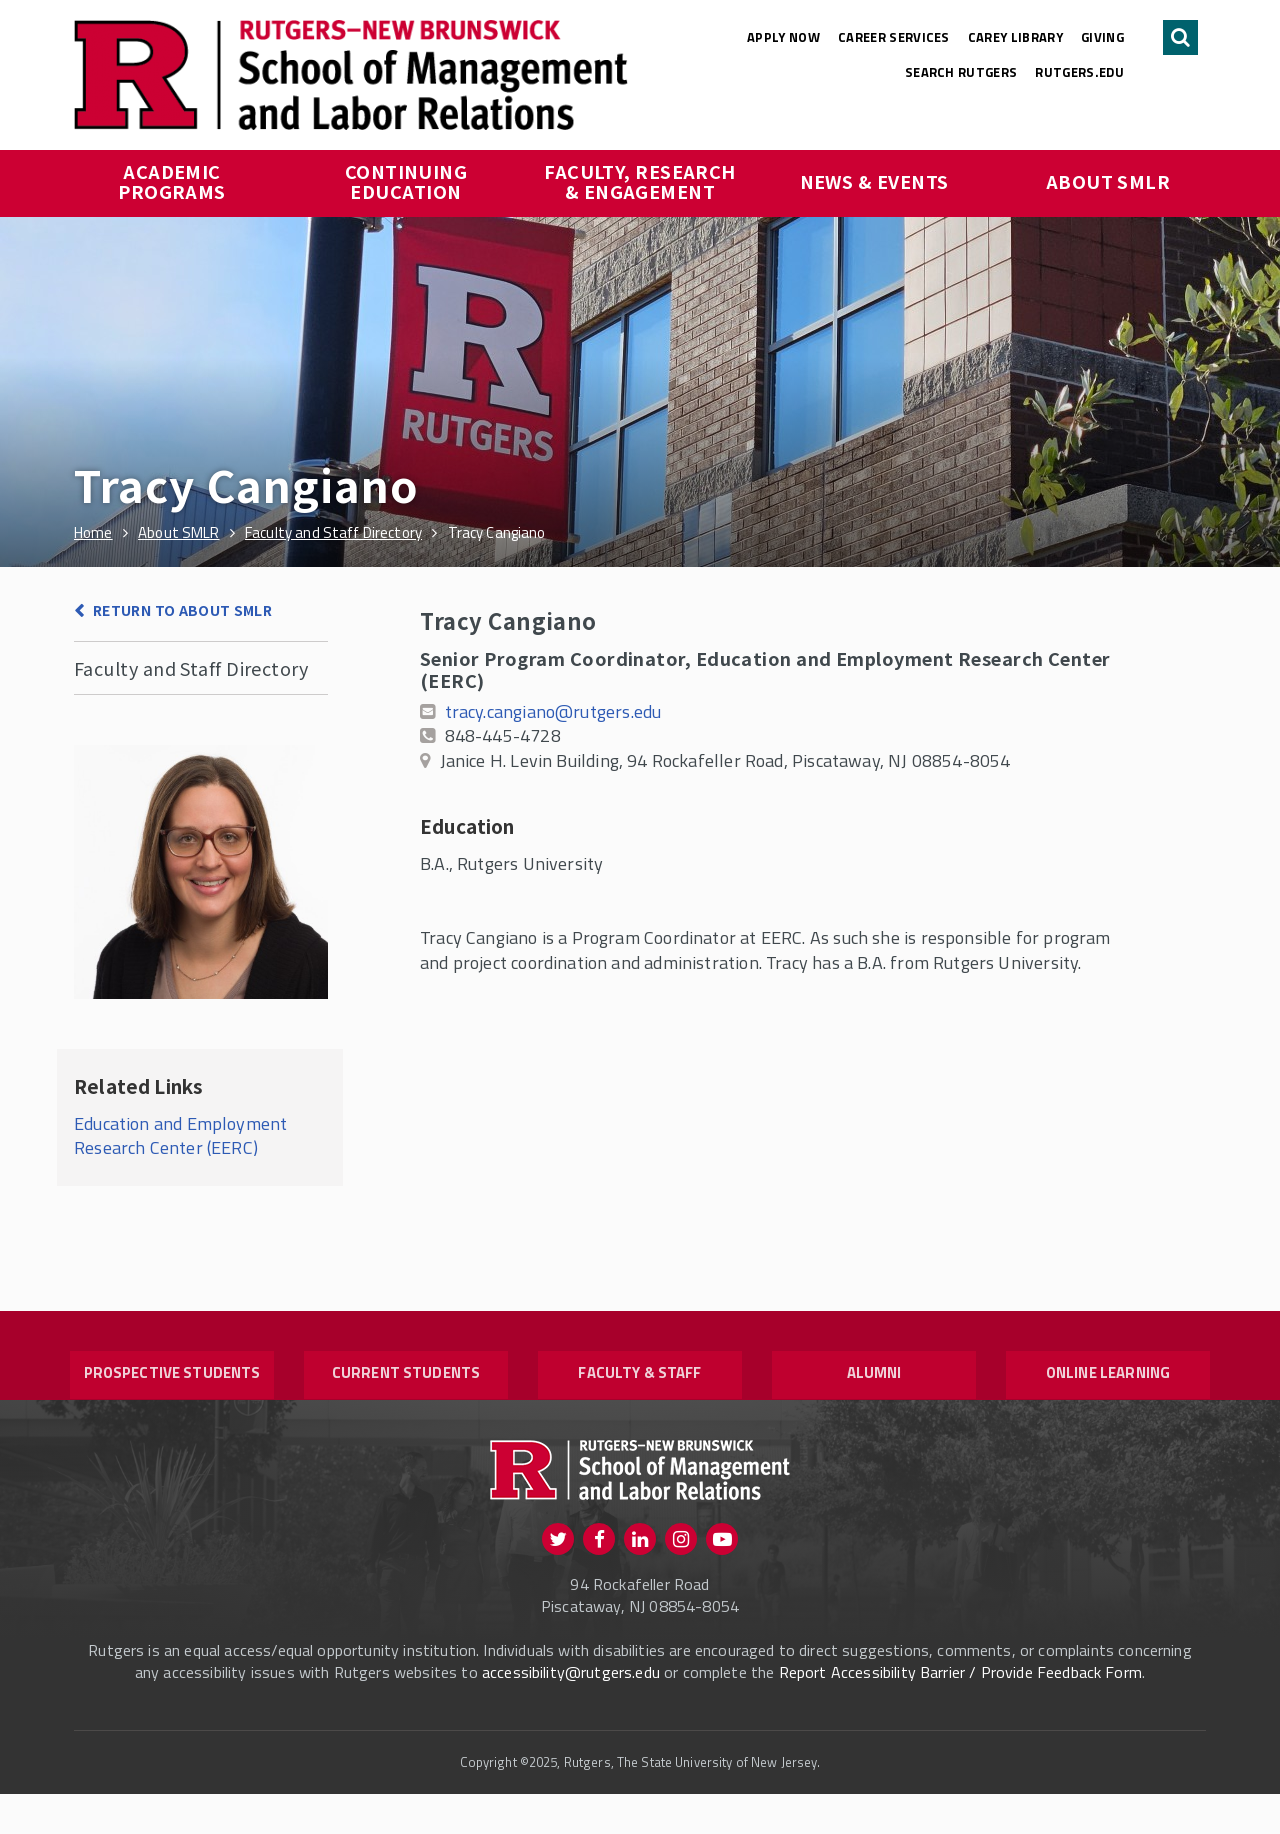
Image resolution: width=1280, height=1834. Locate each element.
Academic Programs (172, 181)
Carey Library (1015, 37)
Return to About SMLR (182, 610)
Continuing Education (408, 181)
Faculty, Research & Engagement (642, 181)
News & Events (874, 181)
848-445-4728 (503, 735)
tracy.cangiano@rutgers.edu (553, 711)
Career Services (894, 37)
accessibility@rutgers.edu (571, 1712)
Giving (1102, 37)
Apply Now (783, 37)
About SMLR (1108, 181)
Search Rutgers (961, 72)
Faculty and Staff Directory (191, 668)
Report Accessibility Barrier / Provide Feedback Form (960, 1712)
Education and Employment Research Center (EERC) (180, 1136)
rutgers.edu (1079, 72)
